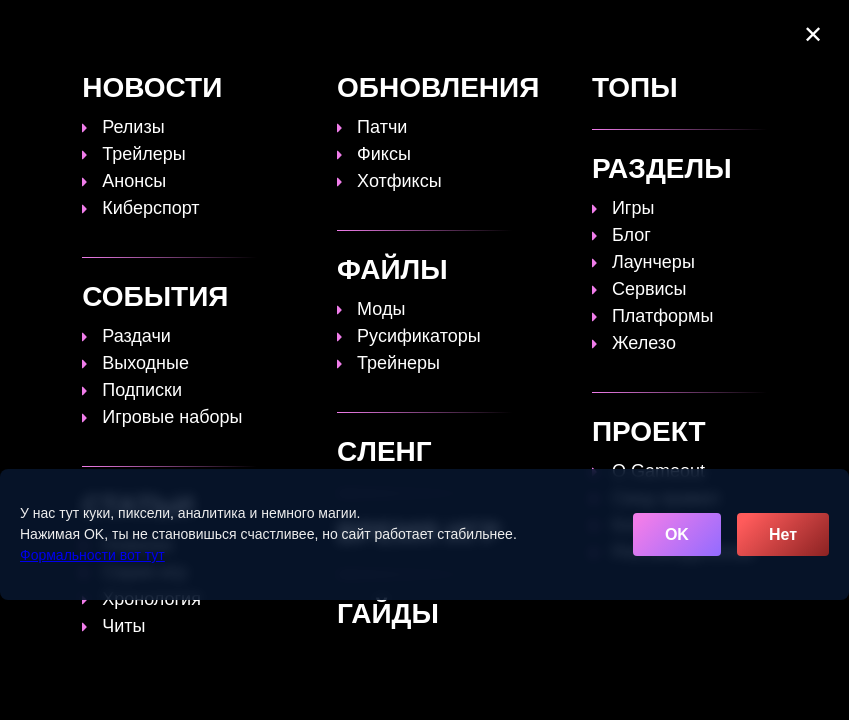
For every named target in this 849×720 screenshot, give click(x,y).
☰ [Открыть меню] (799, 51)
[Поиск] (796, 23)
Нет (783, 534)
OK (677, 534)
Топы (303, 30)
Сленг (305, 48)
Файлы (646, 30)
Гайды (376, 30)
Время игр (552, 30)
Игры (375, 48)
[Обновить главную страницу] (135, 39)
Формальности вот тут (92, 555)
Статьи (457, 30)
